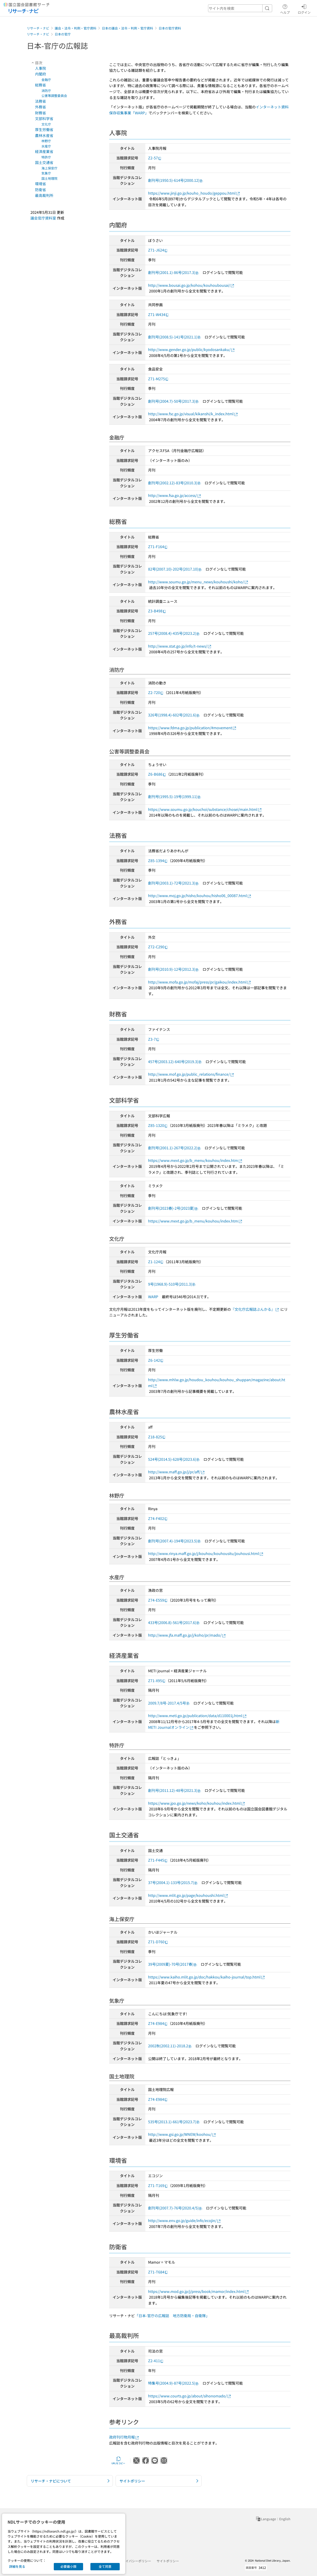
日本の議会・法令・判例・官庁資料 (127, 28)
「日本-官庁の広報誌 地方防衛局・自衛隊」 (172, 2315)
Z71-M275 (158, 378)
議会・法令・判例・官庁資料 (75, 28)
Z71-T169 (158, 2185)
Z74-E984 (158, 2023)
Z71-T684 (158, 2272)
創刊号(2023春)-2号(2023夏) (173, 1208)
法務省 (40, 101)
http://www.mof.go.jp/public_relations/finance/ (191, 1074)
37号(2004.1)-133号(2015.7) (173, 1882)
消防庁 (46, 90)
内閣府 (40, 74)
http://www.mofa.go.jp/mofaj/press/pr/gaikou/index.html (199, 982)
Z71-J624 (158, 250)
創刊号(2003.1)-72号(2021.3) (173, 883)
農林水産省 (44, 135)
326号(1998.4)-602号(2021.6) (174, 715)
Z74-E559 (158, 1600)
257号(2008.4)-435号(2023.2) (174, 633)
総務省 (40, 85)
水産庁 (46, 146)
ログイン (304, 8)
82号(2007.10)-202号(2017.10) (175, 569)
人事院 (40, 68)
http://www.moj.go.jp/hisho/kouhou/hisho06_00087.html (200, 895)
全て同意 (105, 2566)
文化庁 (46, 124)
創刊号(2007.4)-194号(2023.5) (174, 1541)
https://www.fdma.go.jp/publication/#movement (192, 727)
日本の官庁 (63, 34)
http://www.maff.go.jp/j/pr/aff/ (176, 1471)
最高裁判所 (44, 195)
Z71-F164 (158, 546)
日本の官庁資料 (170, 28)
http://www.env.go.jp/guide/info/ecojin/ (184, 2220)
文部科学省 (44, 118)
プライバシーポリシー (135, 2561)
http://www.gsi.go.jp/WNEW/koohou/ (182, 2134)
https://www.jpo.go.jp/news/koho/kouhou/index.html (196, 1803)
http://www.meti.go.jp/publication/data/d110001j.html (197, 1715)
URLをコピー (118, 2460)
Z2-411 (156, 2360)
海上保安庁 (49, 168)
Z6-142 (156, 1360)
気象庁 (46, 173)
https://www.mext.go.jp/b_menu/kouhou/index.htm (195, 1160)
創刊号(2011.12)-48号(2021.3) (174, 1790)
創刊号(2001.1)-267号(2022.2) (174, 1147)
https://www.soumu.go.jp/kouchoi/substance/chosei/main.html (205, 809)
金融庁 (46, 79)
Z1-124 (156, 1261)
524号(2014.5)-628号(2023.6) (174, 1459)
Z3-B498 (157, 611)
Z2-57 (155, 158)
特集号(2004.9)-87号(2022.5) (173, 2383)
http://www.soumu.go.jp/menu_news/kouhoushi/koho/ (198, 581)
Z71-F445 (158, 1860)
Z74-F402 (158, 1518)
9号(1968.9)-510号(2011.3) (172, 1284)
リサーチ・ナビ (38, 28)
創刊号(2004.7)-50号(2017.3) (173, 401)
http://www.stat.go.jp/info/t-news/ (180, 646)
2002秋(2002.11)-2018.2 (170, 2045)
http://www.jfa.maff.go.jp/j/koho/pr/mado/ (187, 1635)
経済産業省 (44, 151)
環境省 (40, 183)
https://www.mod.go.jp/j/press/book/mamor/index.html (198, 2291)
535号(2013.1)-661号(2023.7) (174, 2121)
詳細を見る (17, 2566)
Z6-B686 (157, 774)
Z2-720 (156, 692)
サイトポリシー (168, 2561)
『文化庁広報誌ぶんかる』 (255, 1309)
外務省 (40, 107)
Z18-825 (157, 1436)
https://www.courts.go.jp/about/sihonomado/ (189, 2396)
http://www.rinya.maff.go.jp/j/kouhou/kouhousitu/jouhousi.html (206, 1553)
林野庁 (46, 141)
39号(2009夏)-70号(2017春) (172, 1964)
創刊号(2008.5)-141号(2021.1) (174, 337)
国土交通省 (44, 162)
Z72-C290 (158, 946)
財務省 (40, 112)
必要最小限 (68, 2566)
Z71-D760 (158, 1941)
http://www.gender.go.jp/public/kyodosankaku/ (191, 349)
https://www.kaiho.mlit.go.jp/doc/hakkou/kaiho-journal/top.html (206, 1977)
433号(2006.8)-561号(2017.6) (174, 1622)
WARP (153, 1296)
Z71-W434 (158, 314)
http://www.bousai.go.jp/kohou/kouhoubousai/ (191, 285)
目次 (36, 62)
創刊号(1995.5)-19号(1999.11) (174, 796)
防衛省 (40, 189)
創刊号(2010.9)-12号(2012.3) (173, 969)
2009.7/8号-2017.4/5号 (169, 1703)
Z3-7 (154, 1039)
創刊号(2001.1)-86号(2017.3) (173, 272)
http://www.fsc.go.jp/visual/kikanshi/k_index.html (193, 413)
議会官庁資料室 (43, 218)
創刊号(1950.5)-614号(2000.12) (175, 180)
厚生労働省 (44, 129)
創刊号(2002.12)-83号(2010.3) (174, 482)
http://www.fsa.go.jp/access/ (174, 495)
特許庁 (46, 157)
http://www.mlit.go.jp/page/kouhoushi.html (188, 1895)
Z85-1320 (158, 1125)
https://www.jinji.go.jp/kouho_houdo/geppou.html (194, 193)
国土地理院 (49, 178)
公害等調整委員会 (54, 95)
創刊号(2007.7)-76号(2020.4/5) (175, 2208)
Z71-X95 (157, 1680)
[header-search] (240, 8)
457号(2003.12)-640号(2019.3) (175, 1061)
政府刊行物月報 (124, 2437)
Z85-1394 (158, 860)
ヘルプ (285, 8)
